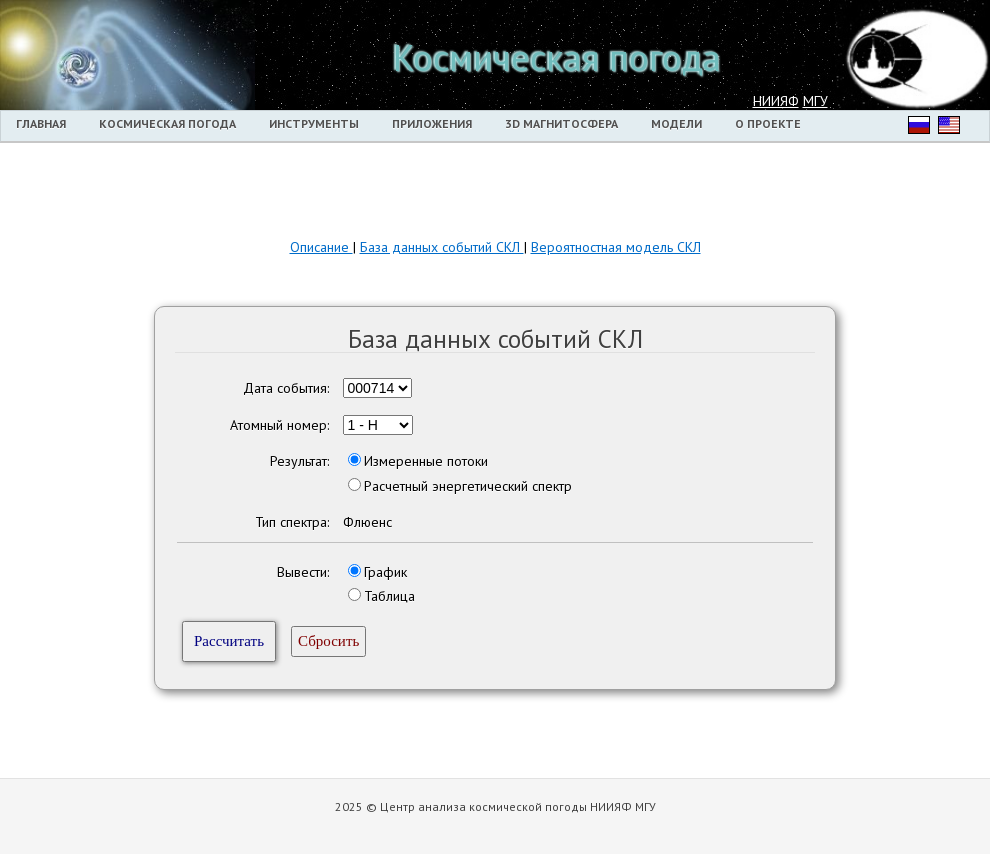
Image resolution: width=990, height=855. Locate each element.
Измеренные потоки (426, 461)
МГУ (815, 101)
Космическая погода (167, 123)
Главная (41, 123)
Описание (321, 247)
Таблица (389, 596)
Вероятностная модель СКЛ (616, 247)
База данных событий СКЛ (442, 247)
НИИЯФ (776, 101)
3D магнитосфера (561, 123)
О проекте (768, 123)
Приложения (432, 123)
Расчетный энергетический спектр (468, 486)
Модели (676, 123)
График (385, 572)
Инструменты (314, 123)
